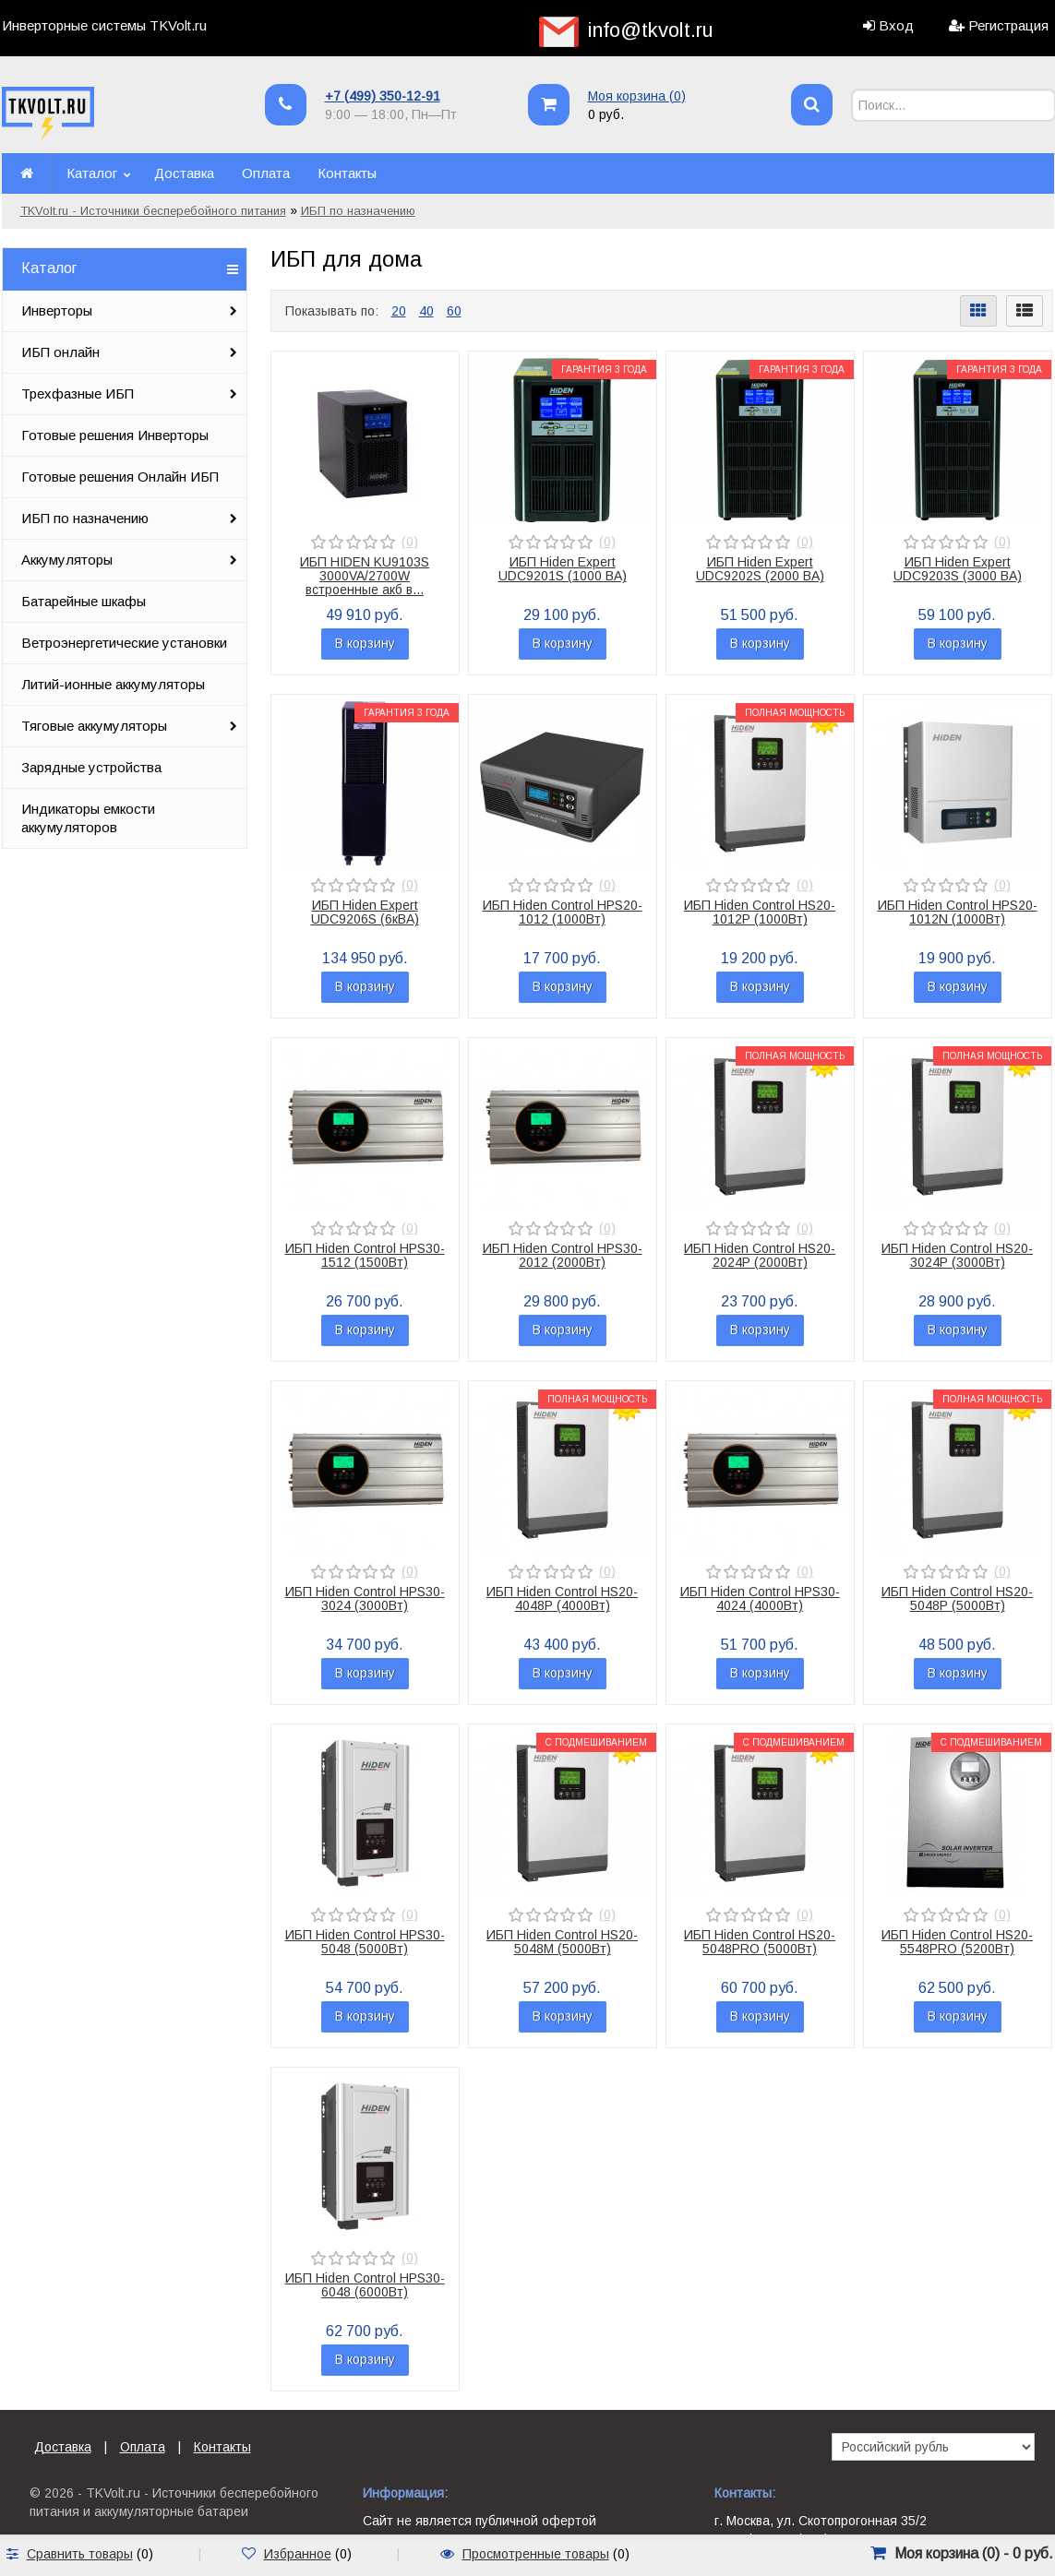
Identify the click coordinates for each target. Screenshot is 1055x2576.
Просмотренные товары (535, 2553)
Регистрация (1008, 25)
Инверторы (56, 310)
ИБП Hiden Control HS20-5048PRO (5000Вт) (759, 1941)
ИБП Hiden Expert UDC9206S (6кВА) (365, 912)
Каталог (91, 173)
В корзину (365, 643)
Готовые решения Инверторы (115, 435)
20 (398, 311)
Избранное (297, 2553)
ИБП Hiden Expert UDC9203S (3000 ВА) (957, 569)
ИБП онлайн (60, 352)
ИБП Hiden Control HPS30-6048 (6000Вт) (365, 2285)
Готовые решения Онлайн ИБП (120, 476)
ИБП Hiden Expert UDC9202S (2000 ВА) (760, 569)
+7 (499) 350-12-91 (382, 96)
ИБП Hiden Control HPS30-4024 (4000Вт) (760, 1598)
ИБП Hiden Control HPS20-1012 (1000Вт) (562, 912)
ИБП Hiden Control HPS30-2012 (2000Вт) (562, 1255)
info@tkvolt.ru (650, 30)
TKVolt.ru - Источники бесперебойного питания (153, 211)
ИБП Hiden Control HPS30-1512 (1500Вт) (365, 1255)
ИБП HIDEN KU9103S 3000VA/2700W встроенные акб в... (364, 576)
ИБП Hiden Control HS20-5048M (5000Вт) (562, 1941)
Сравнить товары (80, 2553)
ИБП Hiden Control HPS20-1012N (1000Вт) (957, 912)
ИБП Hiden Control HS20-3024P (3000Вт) (957, 1255)
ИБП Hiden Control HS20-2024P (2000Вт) (759, 1255)
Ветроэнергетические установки (124, 642)
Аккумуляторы (67, 559)
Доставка (184, 173)
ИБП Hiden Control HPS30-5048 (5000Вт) (365, 1941)
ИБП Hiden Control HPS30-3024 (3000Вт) (365, 1598)
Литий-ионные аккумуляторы (113, 684)
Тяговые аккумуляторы (94, 725)
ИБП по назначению (358, 211)
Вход (896, 25)
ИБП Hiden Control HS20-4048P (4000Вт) (562, 1598)
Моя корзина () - (973, 2553)
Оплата (266, 173)
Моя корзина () (637, 96)
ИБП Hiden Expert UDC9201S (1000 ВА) (562, 569)
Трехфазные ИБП (77, 393)
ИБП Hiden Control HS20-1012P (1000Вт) (759, 912)
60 (454, 311)
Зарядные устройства (91, 767)
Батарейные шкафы (83, 601)
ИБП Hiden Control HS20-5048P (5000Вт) (957, 1598)
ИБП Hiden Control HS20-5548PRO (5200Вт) (957, 1941)
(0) (410, 541)
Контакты (347, 173)
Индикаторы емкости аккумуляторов (88, 818)
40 (426, 311)
